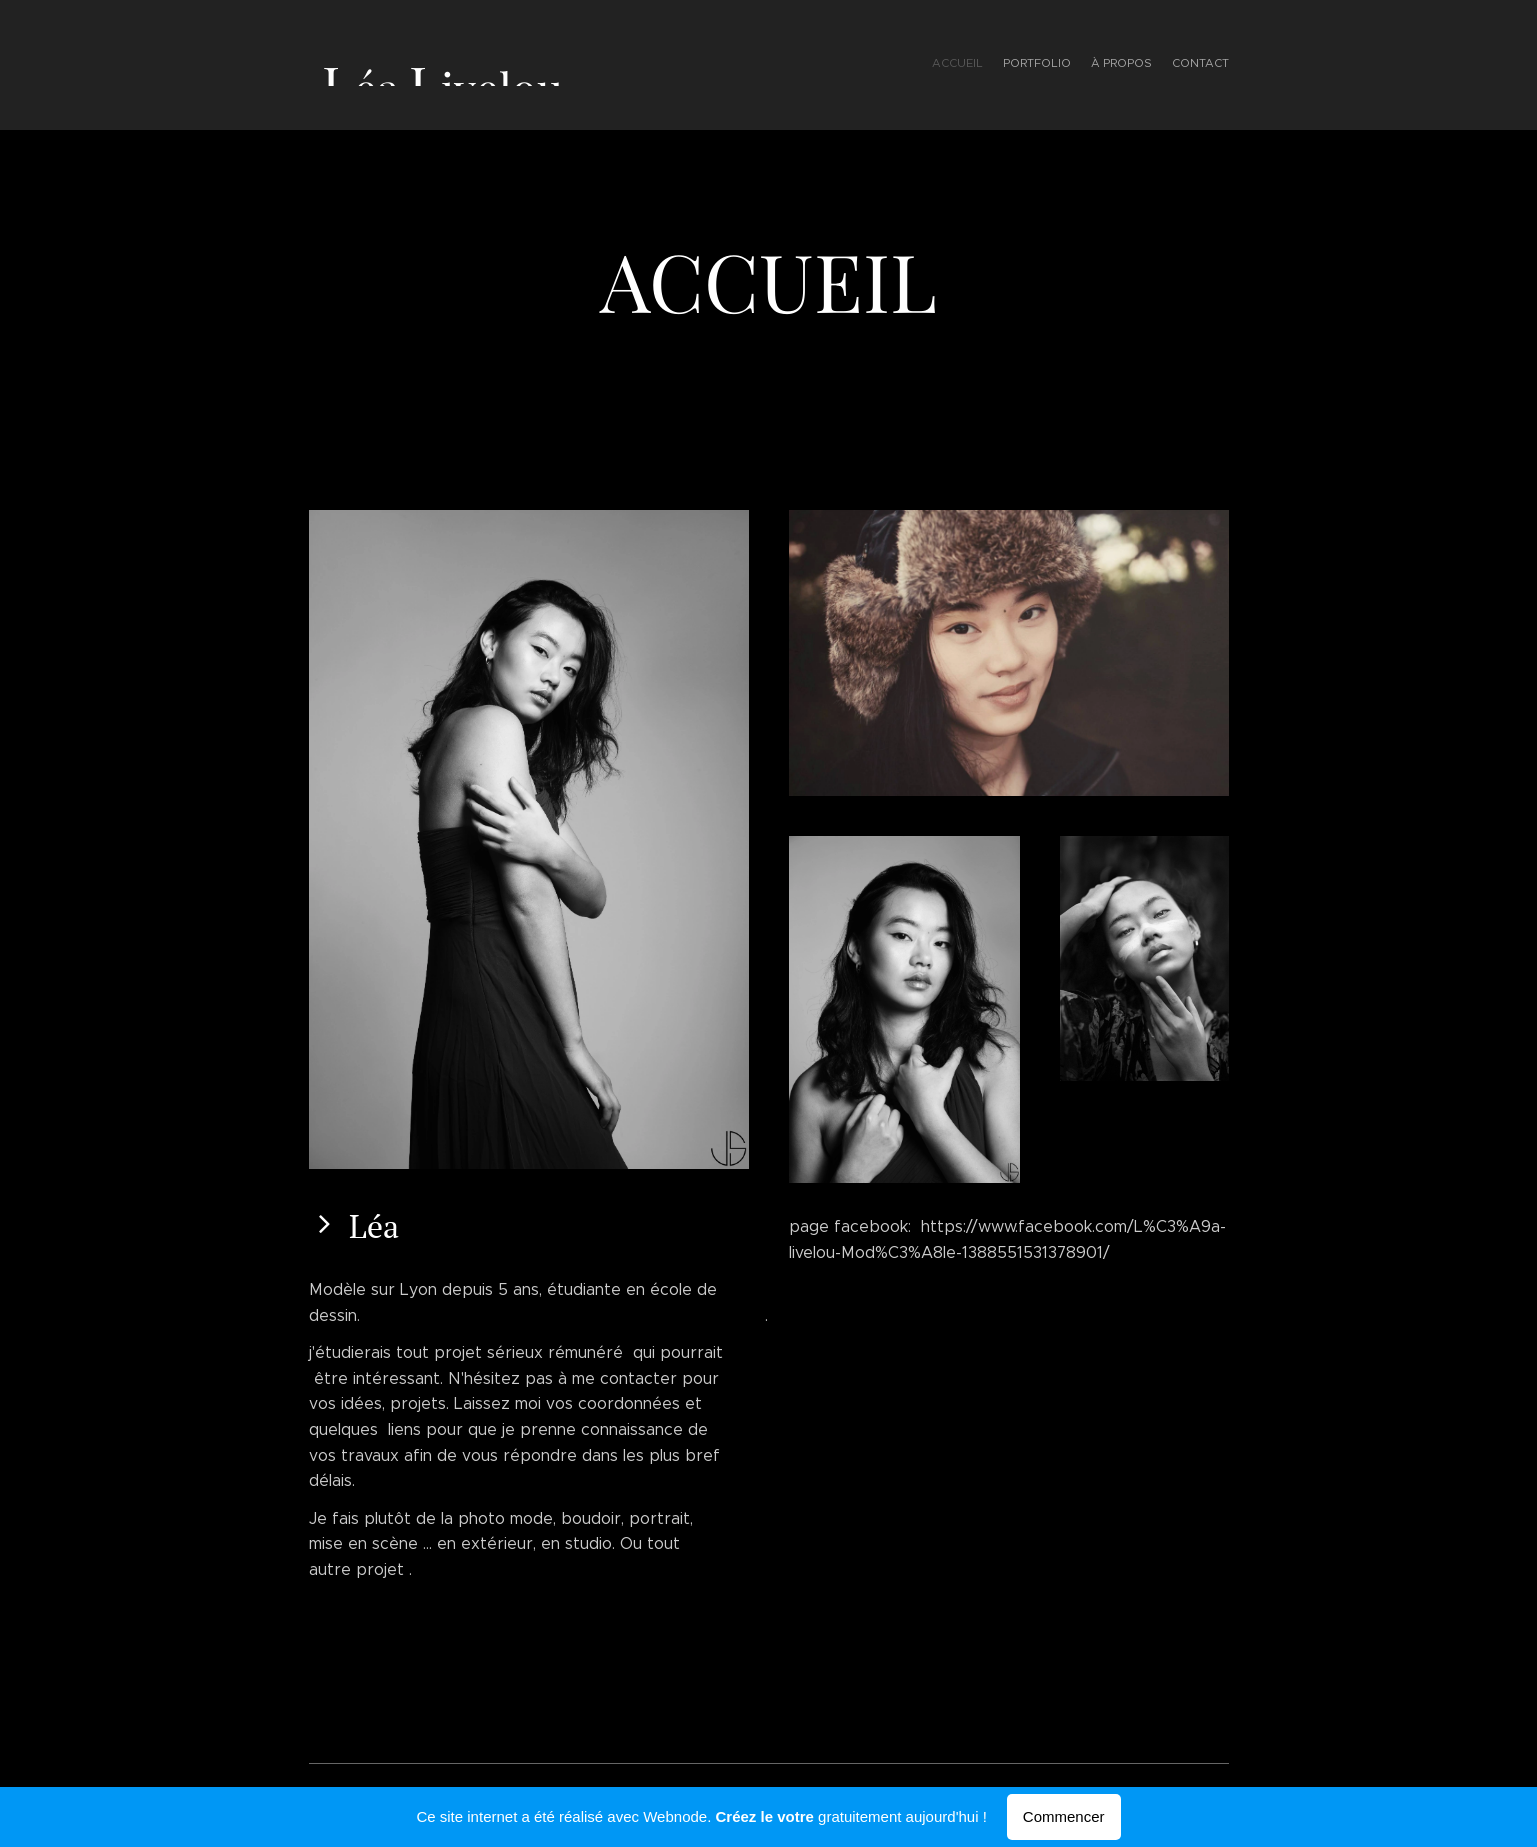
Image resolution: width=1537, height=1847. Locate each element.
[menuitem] (1171, 65)
